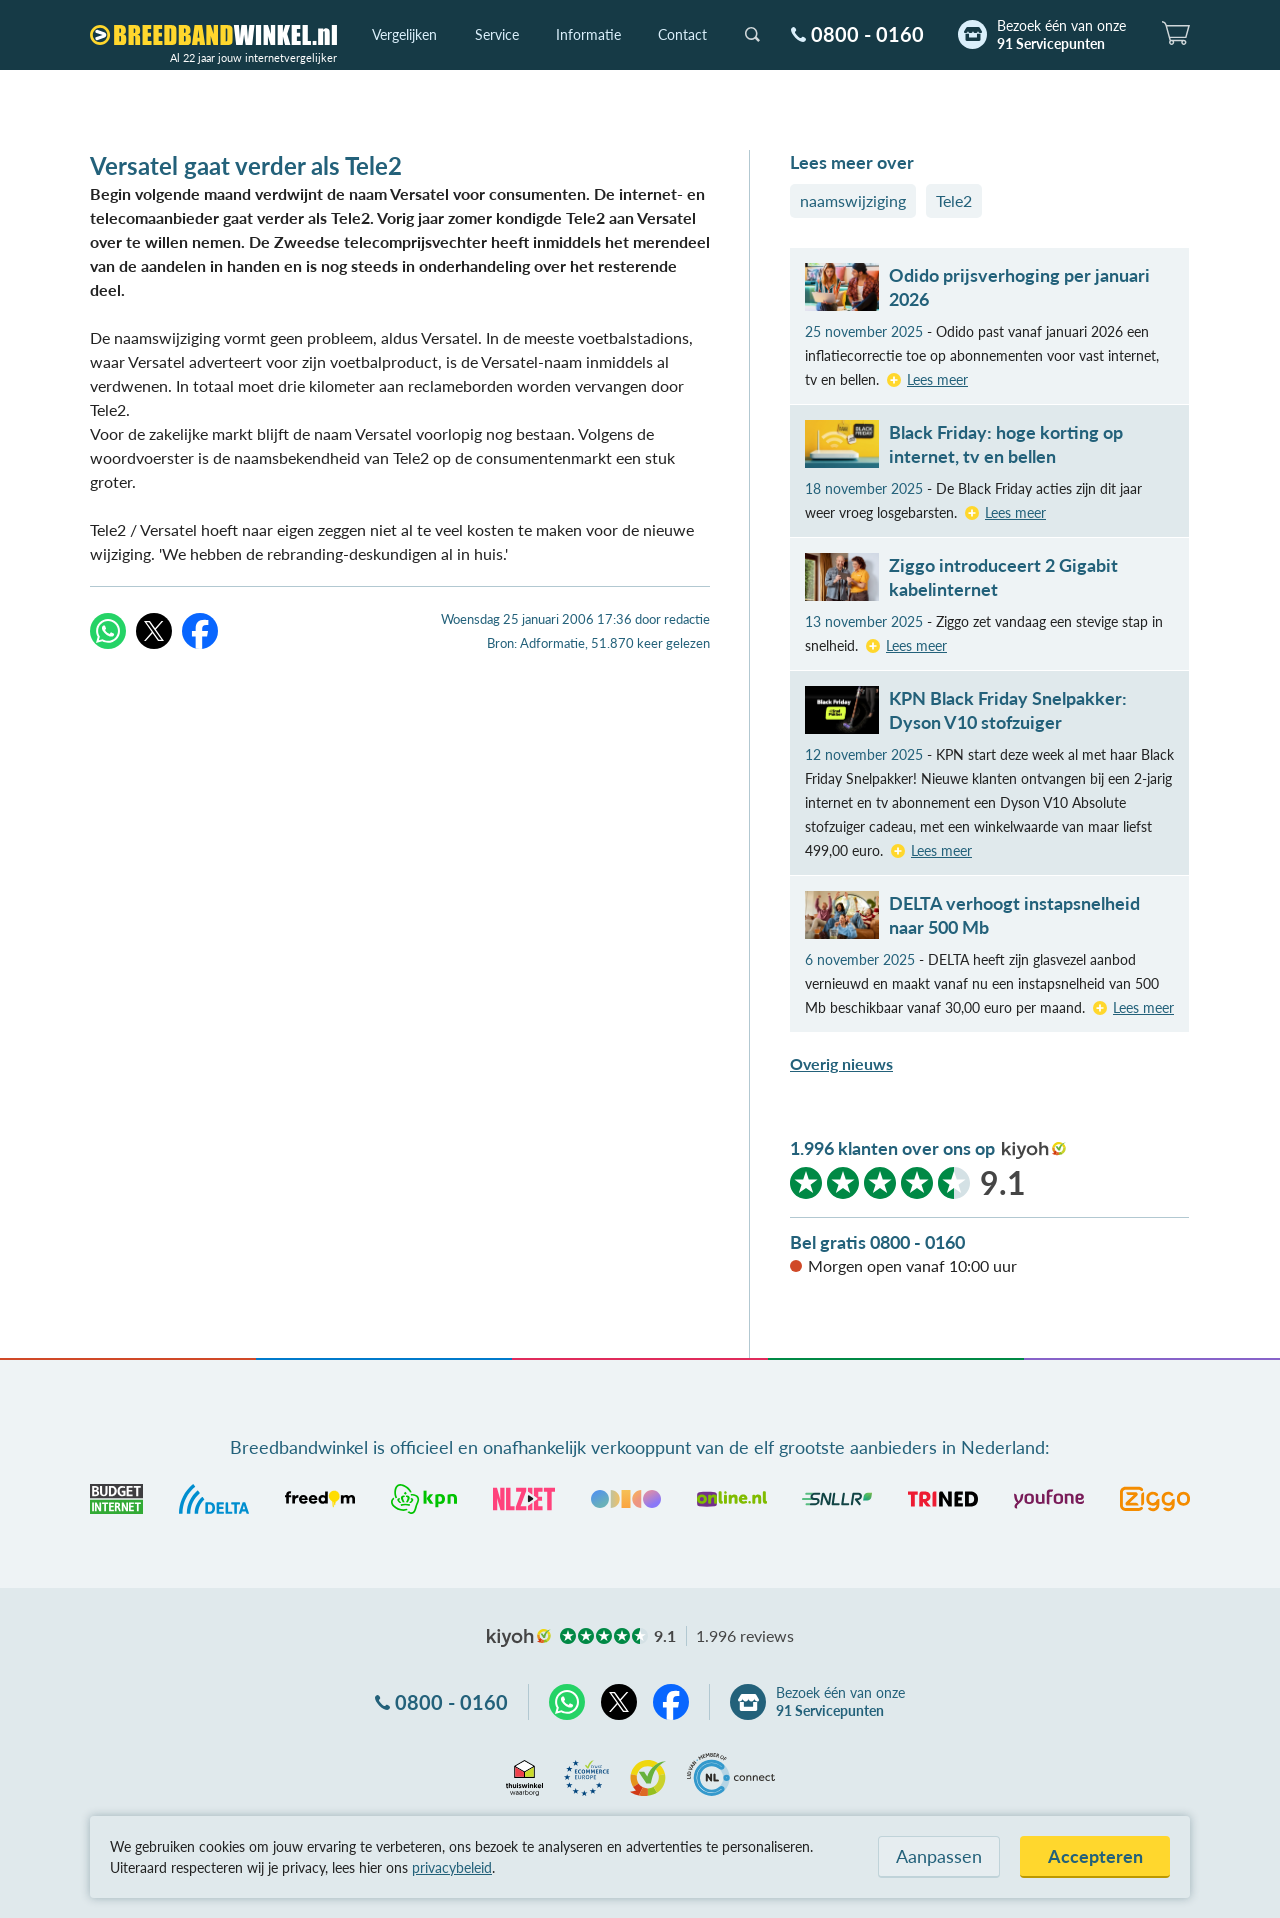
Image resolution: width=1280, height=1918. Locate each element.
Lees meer (937, 379)
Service (497, 34)
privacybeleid (452, 1867)
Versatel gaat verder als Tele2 (246, 165)
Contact (682, 34)
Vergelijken (404, 34)
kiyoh (1034, 1150)
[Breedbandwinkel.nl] (213, 35)
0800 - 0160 (867, 34)
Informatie (588, 34)
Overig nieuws (841, 1063)
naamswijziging (853, 200)
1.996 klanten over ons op (892, 1148)
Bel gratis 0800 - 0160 (877, 1242)
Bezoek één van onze (1061, 35)
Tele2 (954, 200)
